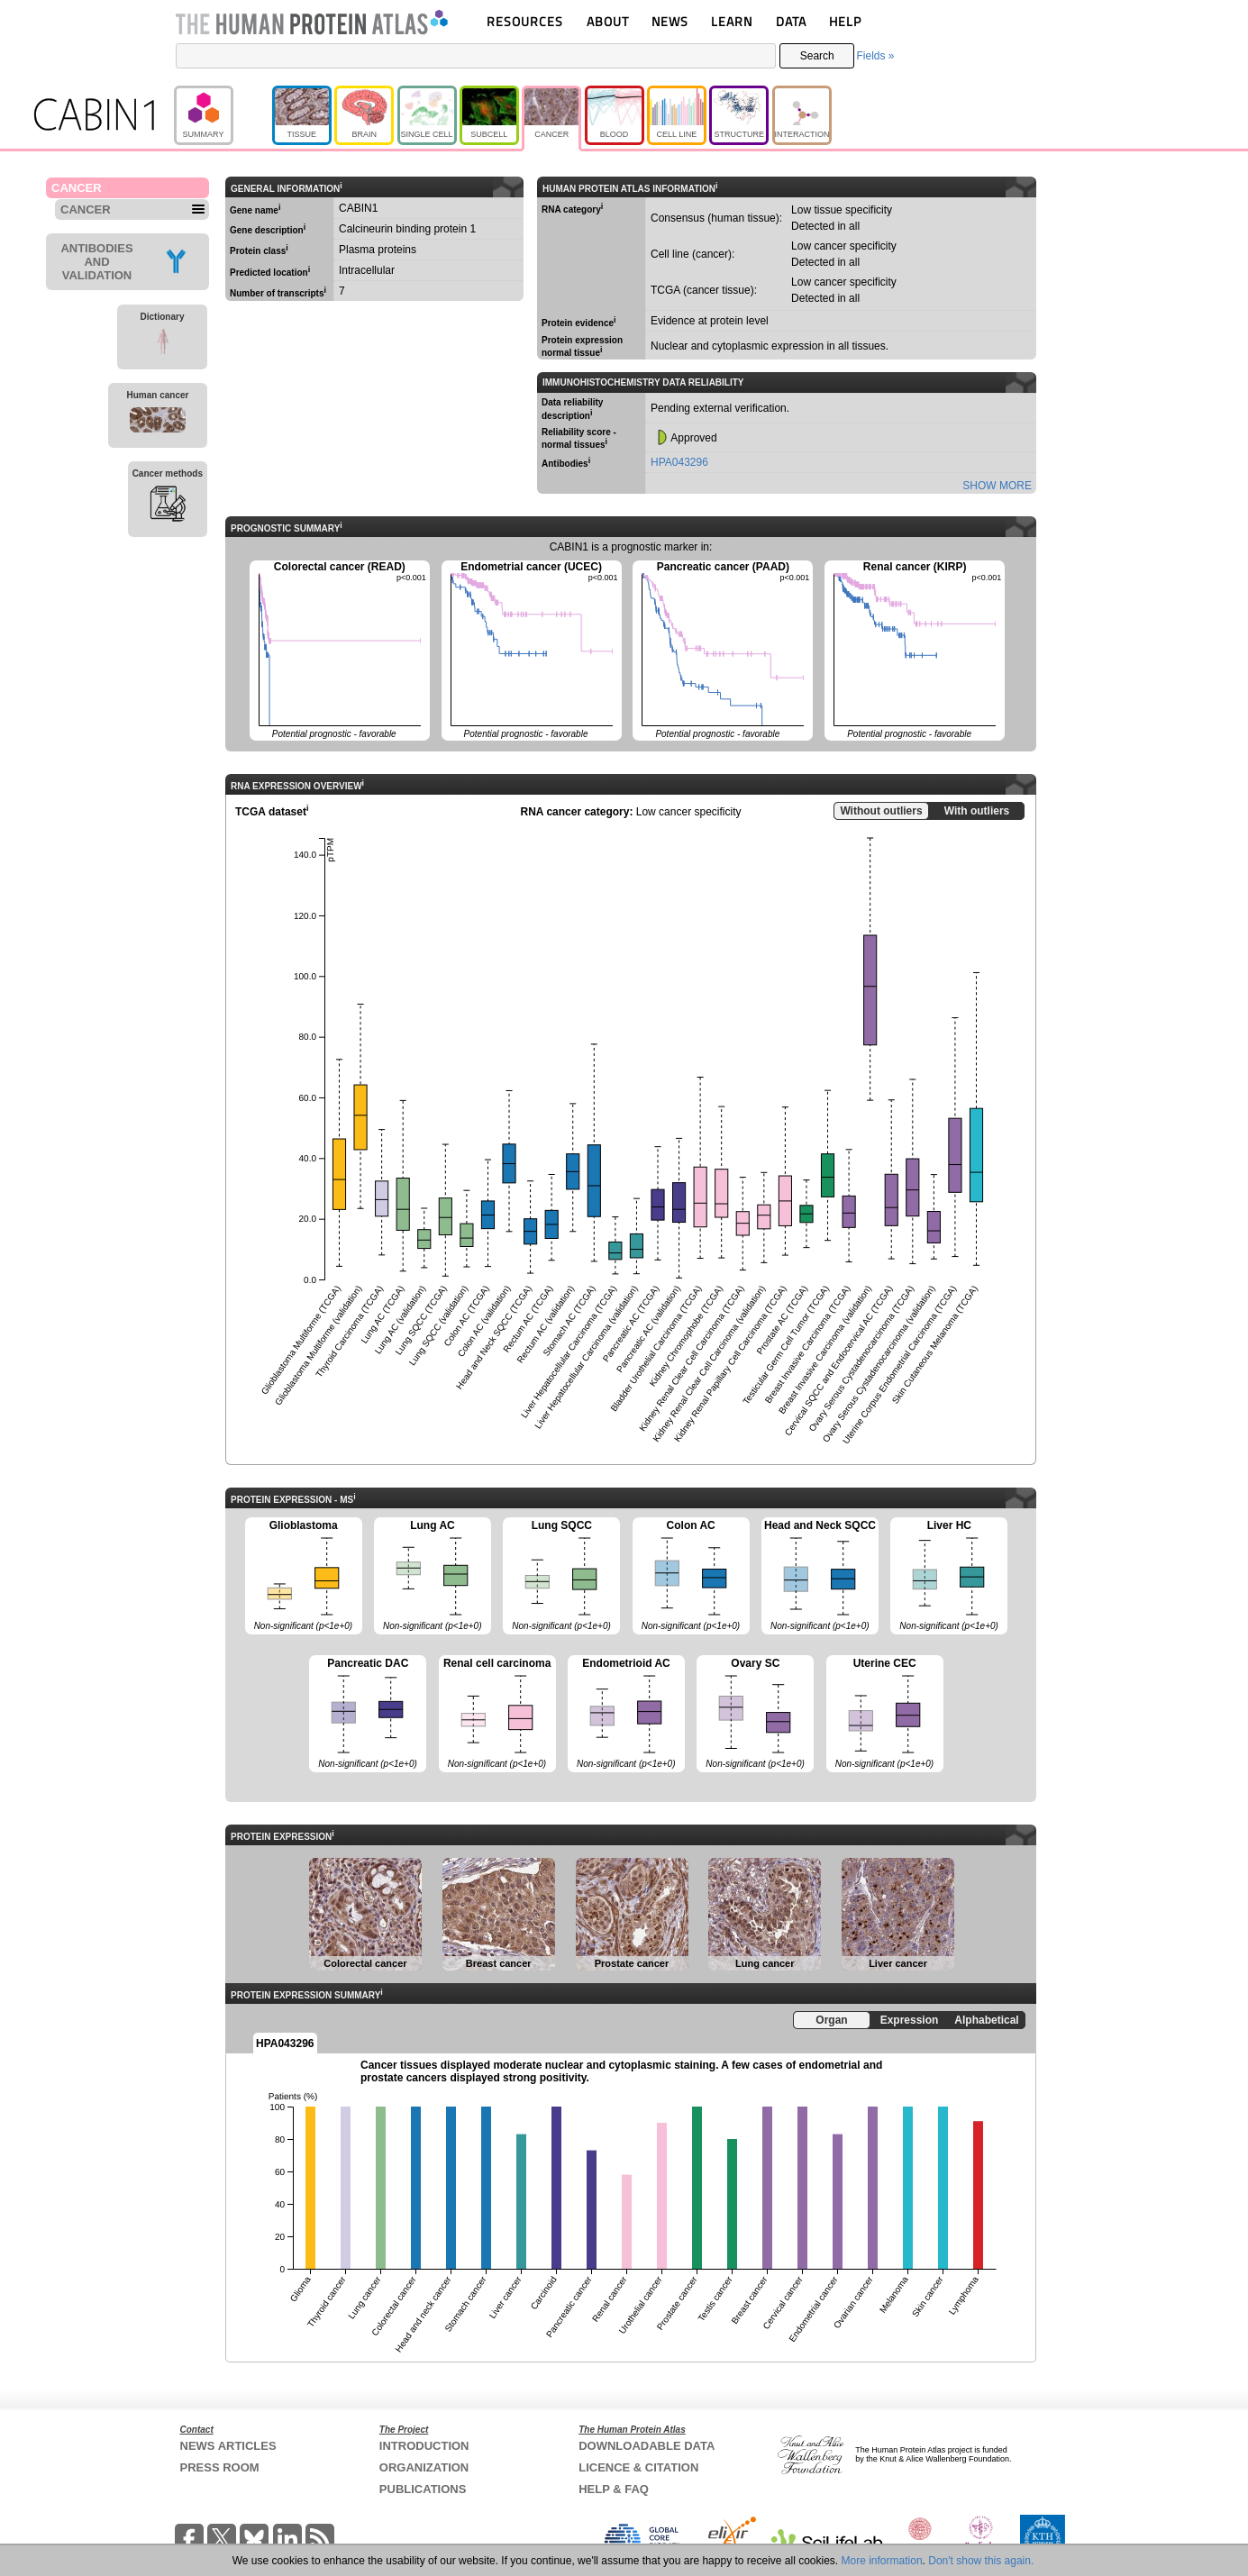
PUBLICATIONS (423, 2489)
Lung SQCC (561, 1576)
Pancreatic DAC (367, 1714)
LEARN (731, 21)
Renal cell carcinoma (497, 1714)
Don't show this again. (981, 2560)
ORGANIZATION (424, 2467)
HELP (845, 21)
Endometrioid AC (626, 1714)
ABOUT (608, 21)
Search (817, 56)
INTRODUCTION (424, 2446)
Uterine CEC (884, 1714)
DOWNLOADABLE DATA (646, 2446)
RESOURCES (525, 21)
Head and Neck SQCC (820, 1576)
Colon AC (691, 1576)
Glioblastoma (303, 1576)
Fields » (875, 56)
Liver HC (948, 1576)
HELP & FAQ (613, 2489)
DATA (791, 21)
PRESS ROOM (220, 2467)
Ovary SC (755, 1714)
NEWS (669, 21)
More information (882, 2560)
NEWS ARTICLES (228, 2446)
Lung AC (432, 1576)
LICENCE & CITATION (638, 2467)
